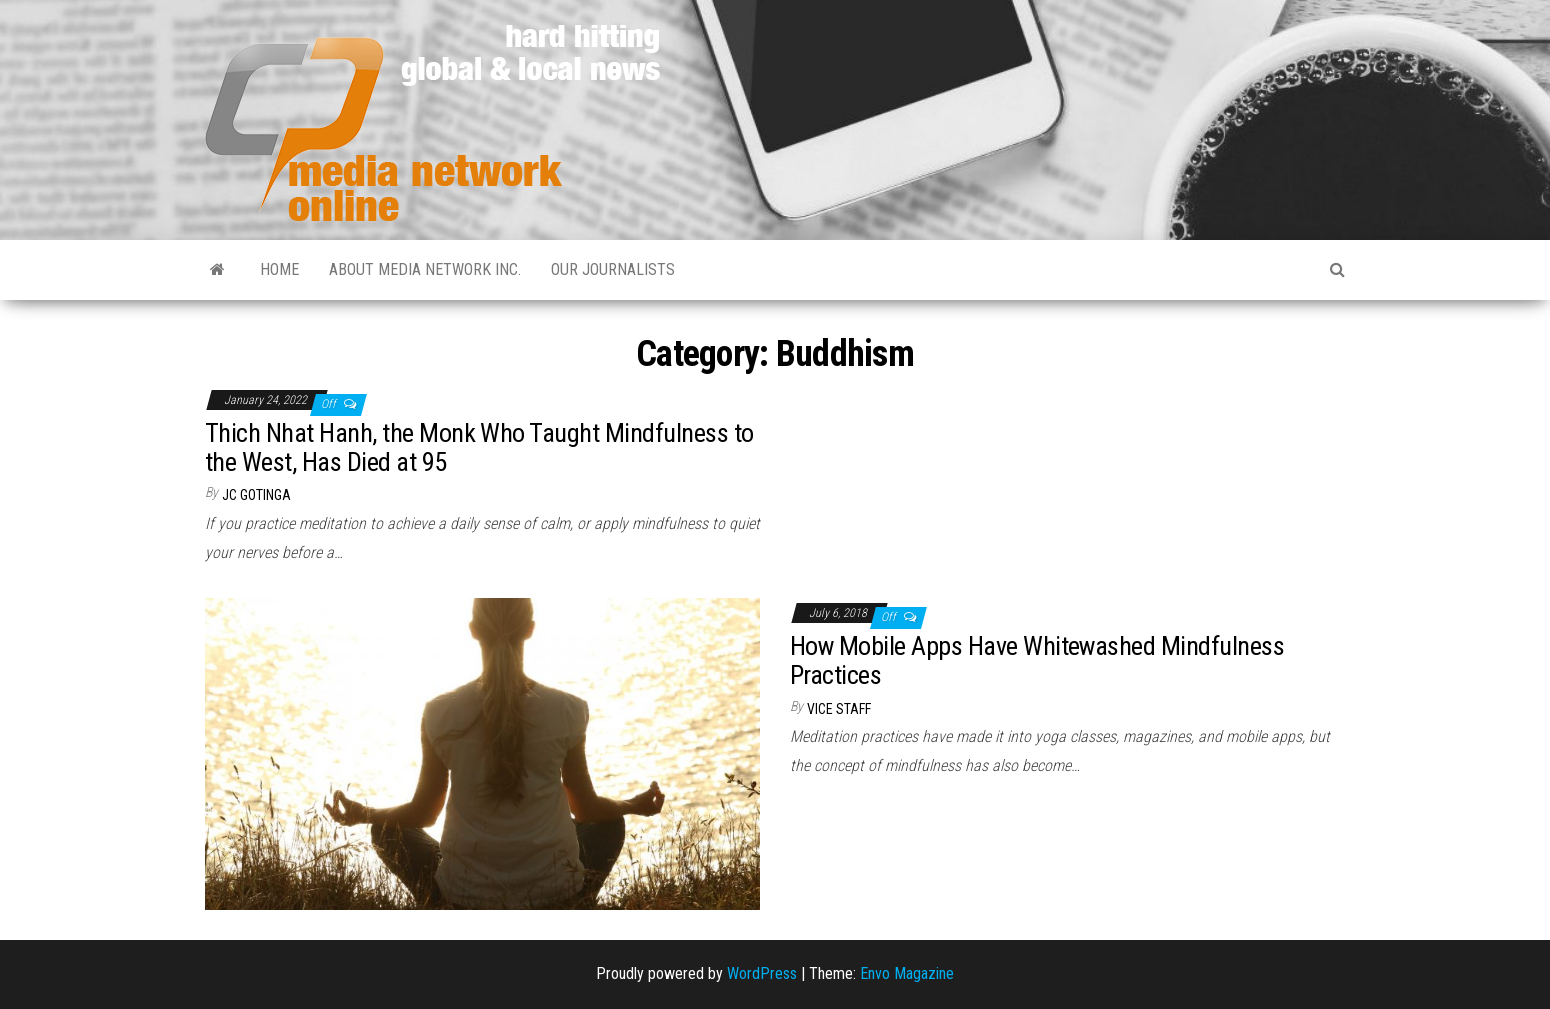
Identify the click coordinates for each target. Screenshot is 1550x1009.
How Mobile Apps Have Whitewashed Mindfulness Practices (1037, 660)
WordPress (762, 973)
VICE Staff (839, 709)
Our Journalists (613, 269)
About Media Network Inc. (425, 269)
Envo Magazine (907, 973)
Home (279, 269)
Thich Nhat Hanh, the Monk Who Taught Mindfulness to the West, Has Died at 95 (479, 447)
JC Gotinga (256, 495)
